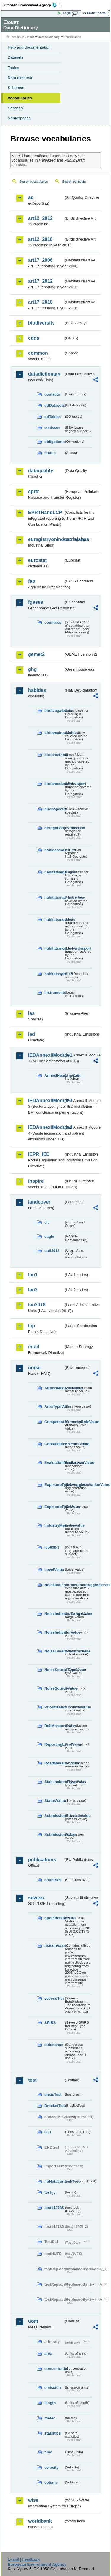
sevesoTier (54, 1998)
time (48, 2452)
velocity (51, 2467)
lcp (31, 1325)
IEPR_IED (39, 1154)
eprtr (33, 491)
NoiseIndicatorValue (54, 1632)
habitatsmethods (54, 919)
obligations (54, 442)
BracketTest (54, 2105)
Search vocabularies (33, 181)
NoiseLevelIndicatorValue (54, 1651)
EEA (31, 5)
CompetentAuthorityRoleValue (54, 1422)
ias (31, 1013)
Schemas (16, 87)
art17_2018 (40, 301)
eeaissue (52, 427)
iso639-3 (51, 1547)
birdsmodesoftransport (54, 783)
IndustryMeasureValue (54, 1525)
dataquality (40, 470)
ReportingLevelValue (54, 1744)
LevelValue (54, 1569)
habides (37, 690)
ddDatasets (54, 405)
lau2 (33, 1289)
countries (53, 622)
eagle (49, 1236)
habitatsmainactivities (54, 897)
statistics (52, 2433)
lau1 (33, 1274)
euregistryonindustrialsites (46, 539)
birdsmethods (54, 755)
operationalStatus (54, 1918)
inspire (36, 1181)
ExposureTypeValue (54, 1507)
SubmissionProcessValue (54, 1815)
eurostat (37, 560)
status (50, 453)
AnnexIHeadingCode (54, 1075)
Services (15, 108)
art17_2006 (40, 260)
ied (31, 1034)
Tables (13, 67)
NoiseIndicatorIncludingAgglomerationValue (54, 1585)
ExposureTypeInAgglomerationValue (54, 1484)
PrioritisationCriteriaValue (54, 1707)
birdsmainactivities (54, 732)
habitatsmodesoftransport (54, 948)
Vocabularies (20, 98)
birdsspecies (54, 809)
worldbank (40, 2521)
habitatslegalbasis (54, 872)
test (32, 2080)
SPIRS (50, 2022)
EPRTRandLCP (45, 512)
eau (47, 2132)
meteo (50, 2418)
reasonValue (54, 1945)
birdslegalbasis (54, 710)
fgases (35, 602)
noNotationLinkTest (54, 2181)
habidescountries (54, 850)
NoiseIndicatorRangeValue (54, 1614)
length (50, 2403)
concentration (54, 2368)
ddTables (52, 416)
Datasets (15, 57)
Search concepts (74, 181)
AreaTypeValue (54, 1406)
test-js (50, 2192)
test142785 (54, 2207)
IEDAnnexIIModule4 (46, 1127)
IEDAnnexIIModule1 (46, 1055)
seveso (36, 1897)
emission (52, 2387)
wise (33, 2500)
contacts (52, 394)
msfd (33, 1346)
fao (31, 581)
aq (31, 197)
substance (53, 2044)
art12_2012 (40, 218)
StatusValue (54, 1800)
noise (34, 1367)
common (38, 352)
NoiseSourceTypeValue (54, 1670)
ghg (32, 669)
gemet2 (36, 654)
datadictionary (44, 373)
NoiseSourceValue (54, 1688)
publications (42, 1859)
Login (67, 13)
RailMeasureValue (54, 1726)
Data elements (20, 77)
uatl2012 (51, 1250)
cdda (33, 337)
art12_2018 (40, 239)
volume (51, 2482)
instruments (54, 992)
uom (33, 2321)
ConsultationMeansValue (54, 1444)
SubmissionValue (54, 1834)
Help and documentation (29, 47)
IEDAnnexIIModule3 (46, 1100)
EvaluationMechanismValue (54, 1462)
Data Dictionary (48, 37)
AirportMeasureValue (54, 1388)
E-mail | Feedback (23, 2559)
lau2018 (37, 1304)
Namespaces (19, 118)
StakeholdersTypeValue (54, 1782)
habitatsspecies (54, 974)
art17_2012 (40, 281)
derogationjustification (54, 828)
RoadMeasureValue (54, 1763)
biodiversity (41, 322)
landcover (39, 1201)
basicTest (53, 2094)
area (48, 2353)
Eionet (29, 37)
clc (47, 1222)
